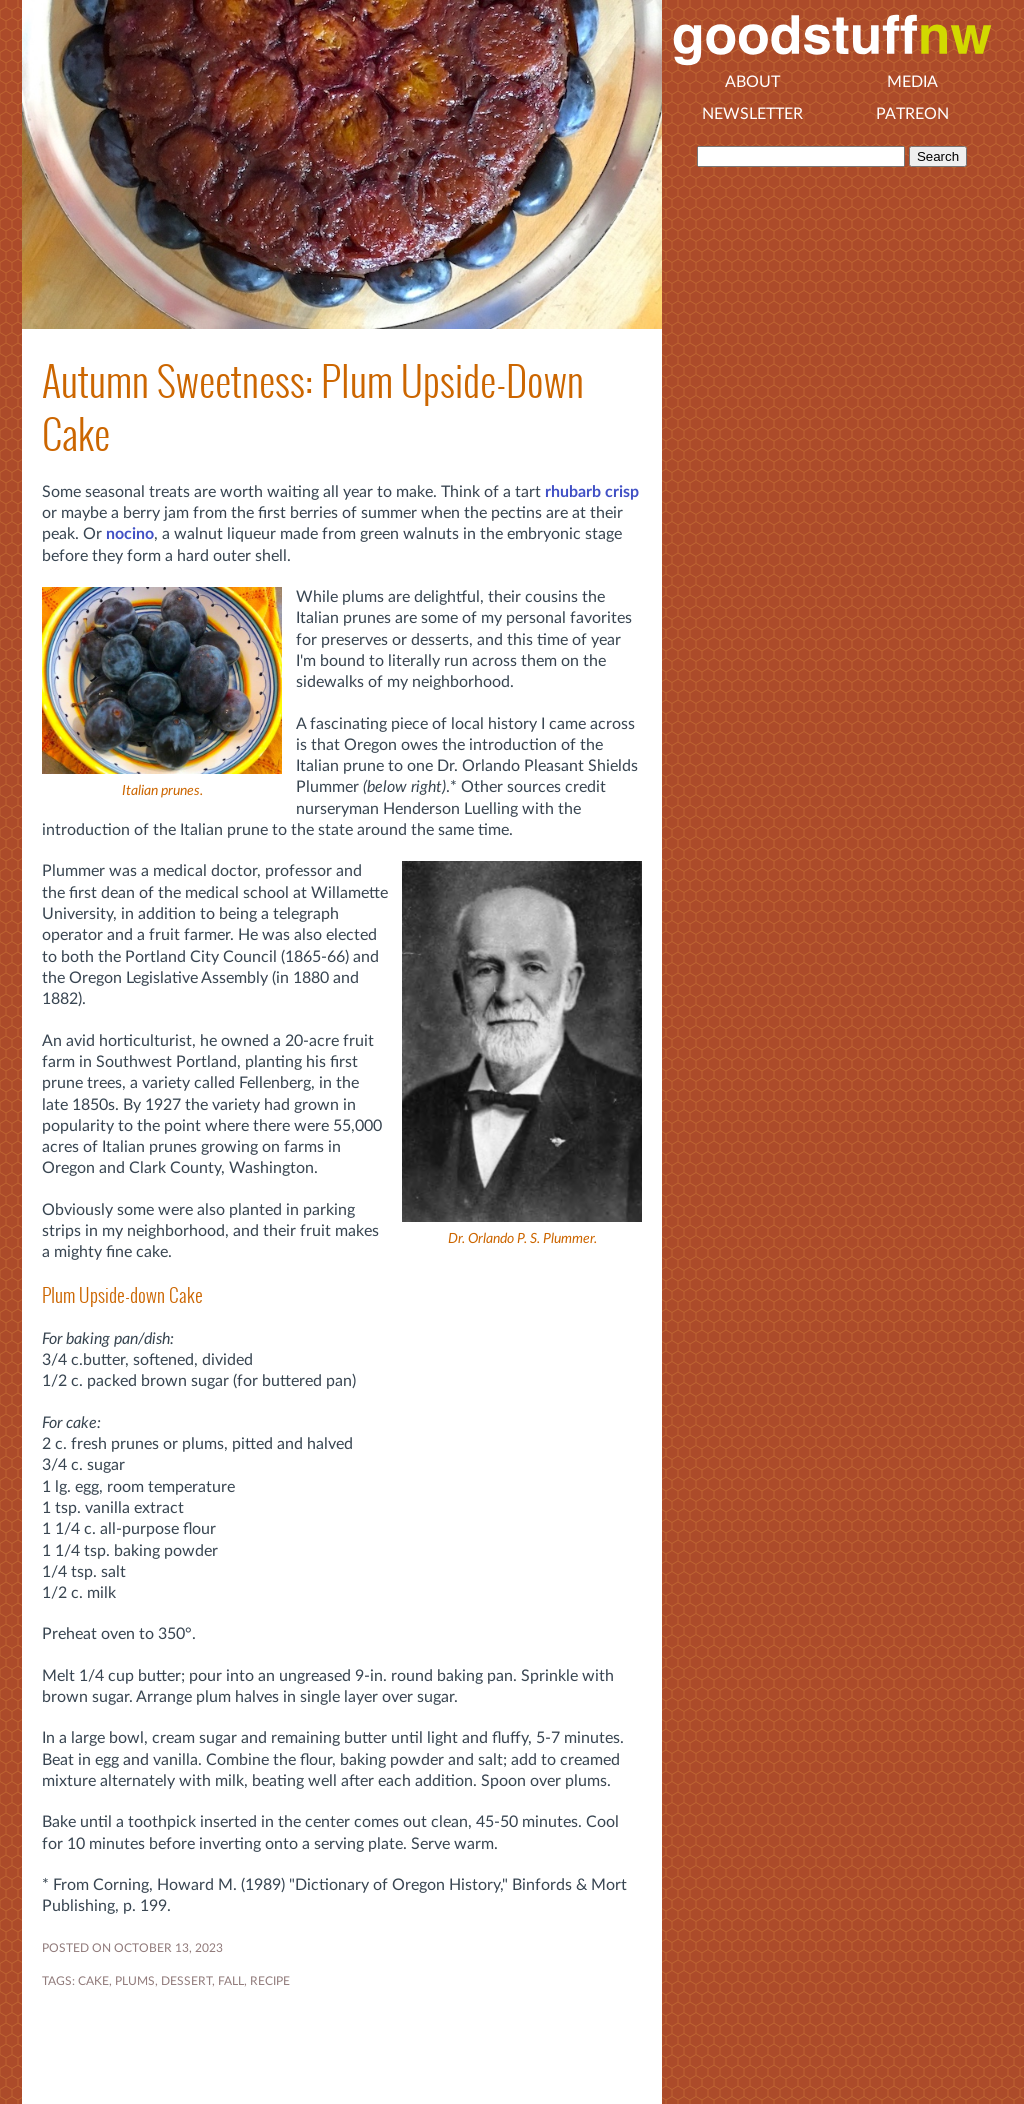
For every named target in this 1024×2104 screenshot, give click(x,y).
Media (912, 82)
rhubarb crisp (592, 492)
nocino (130, 534)
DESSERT (186, 1981)
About (752, 82)
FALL (231, 1981)
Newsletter (752, 114)
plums (135, 1981)
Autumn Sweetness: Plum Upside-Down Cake (313, 408)
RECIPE (270, 1981)
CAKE (93, 1981)
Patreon (912, 114)
